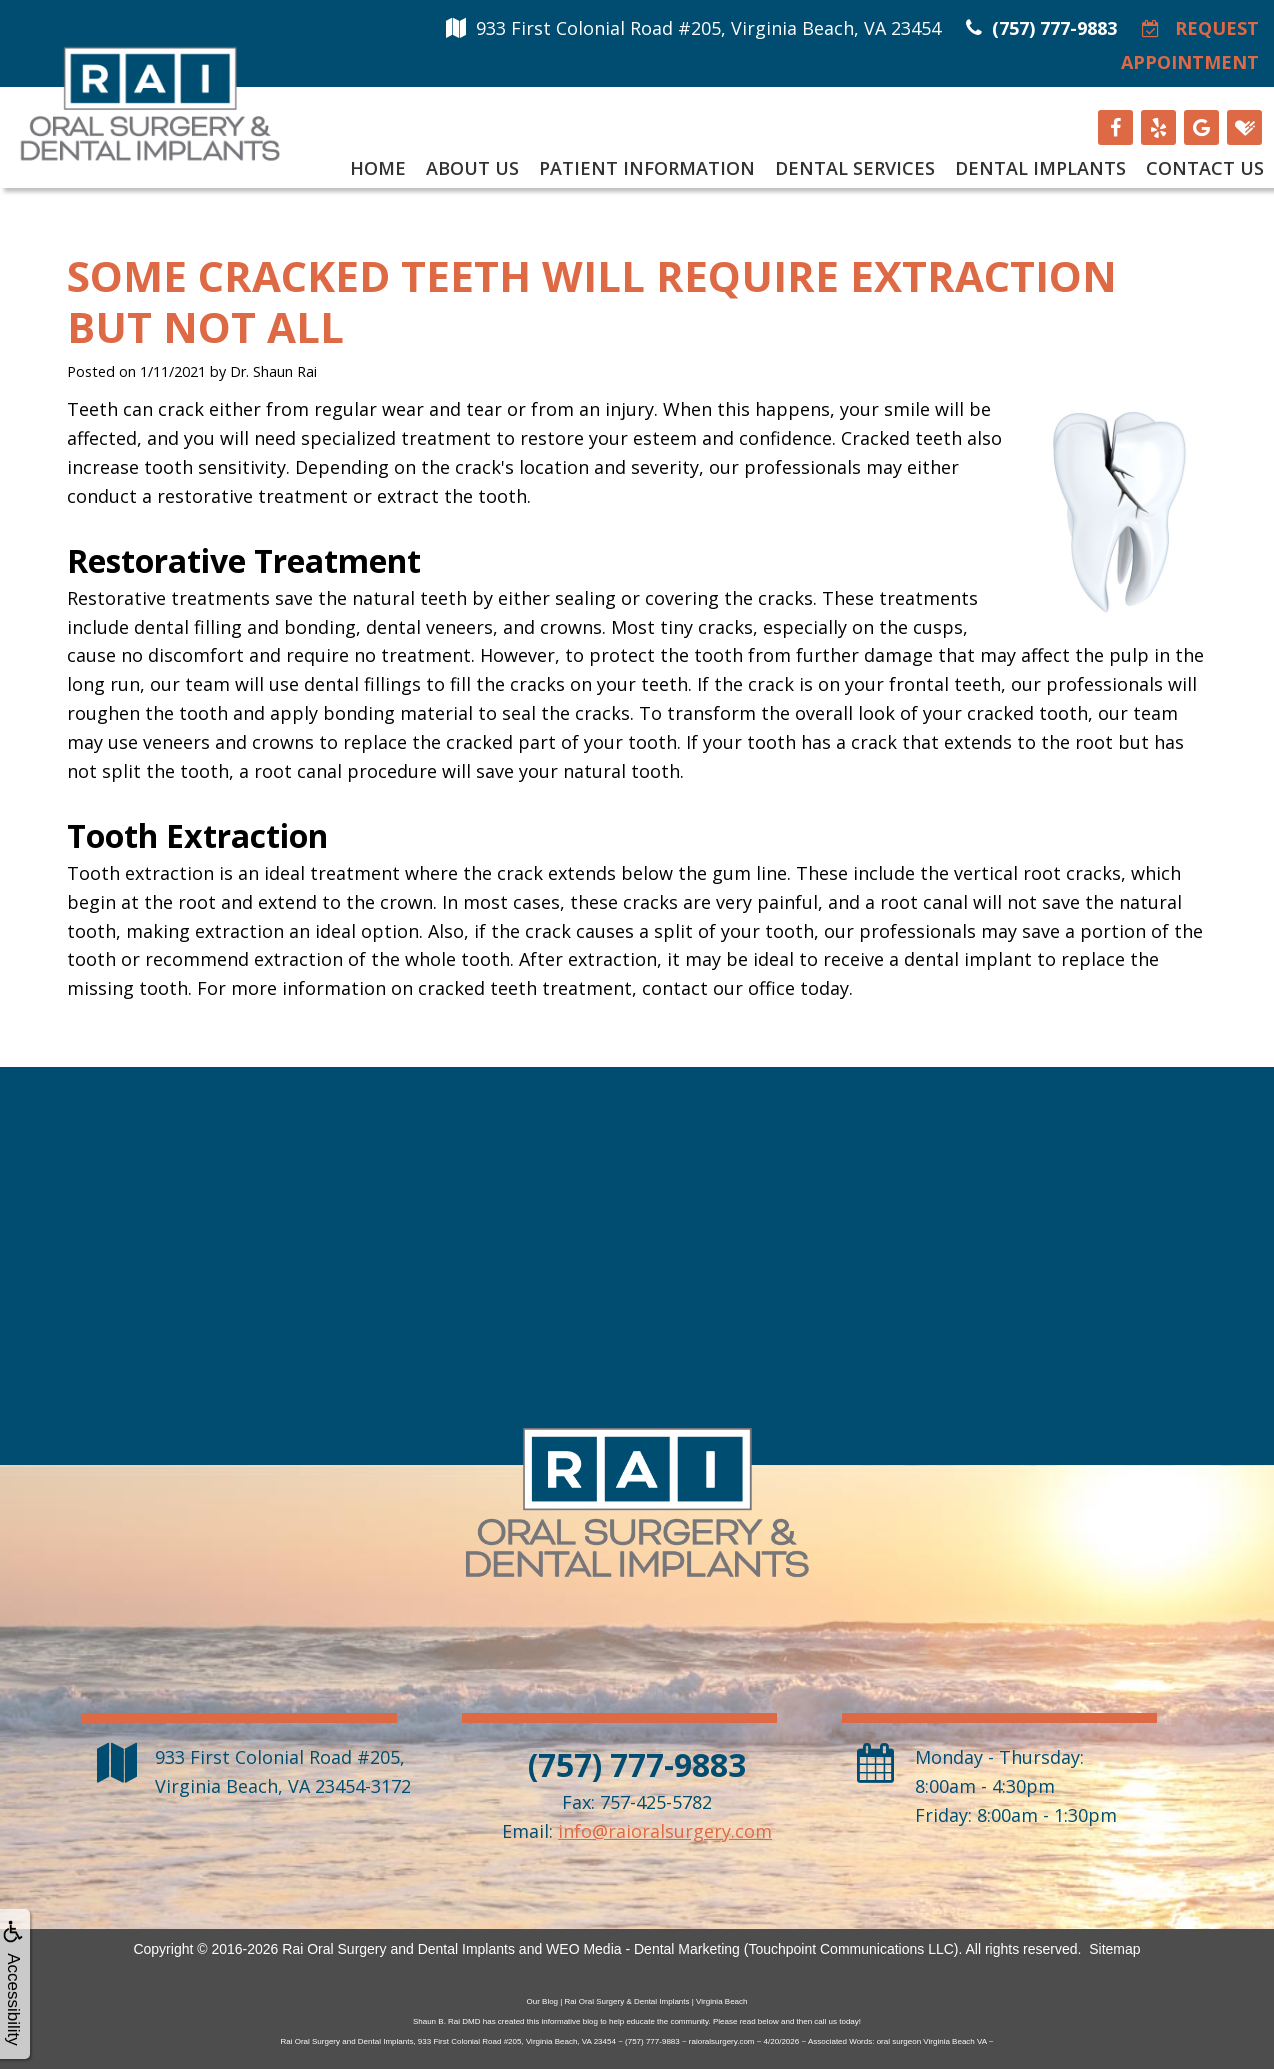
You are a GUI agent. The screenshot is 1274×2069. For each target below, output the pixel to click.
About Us (472, 168)
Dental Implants (1040, 168)
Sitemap (1114, 1949)
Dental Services (855, 168)
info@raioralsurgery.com (665, 1831)
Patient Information (647, 168)
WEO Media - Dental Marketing (643, 1949)
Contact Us (1205, 168)
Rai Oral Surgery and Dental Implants (398, 1949)
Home (378, 168)
